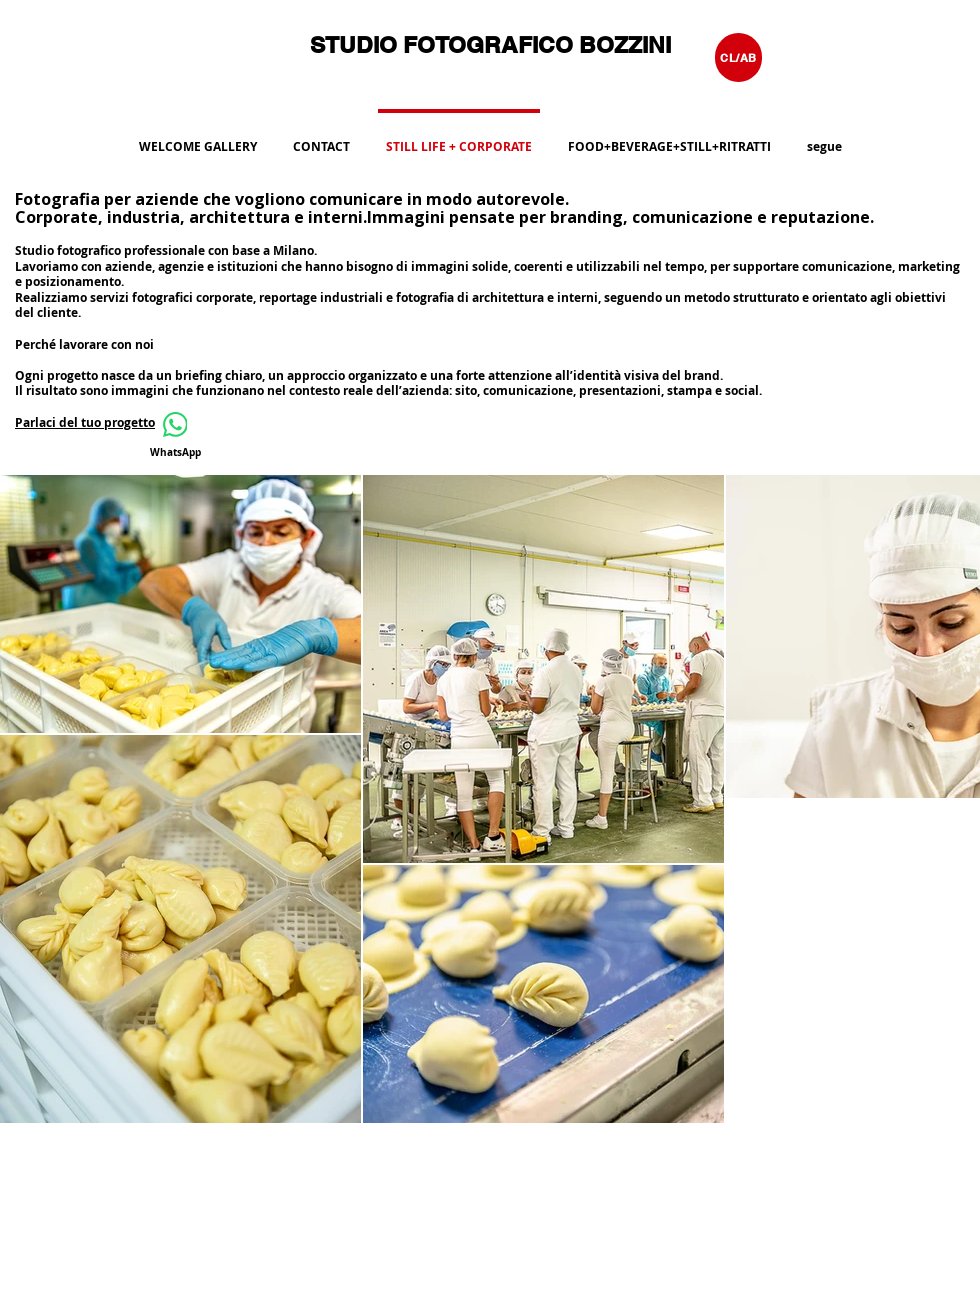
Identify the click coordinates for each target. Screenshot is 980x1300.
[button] (669, 138)
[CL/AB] (738, 57)
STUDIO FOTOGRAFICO (444, 44)
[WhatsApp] (175, 435)
